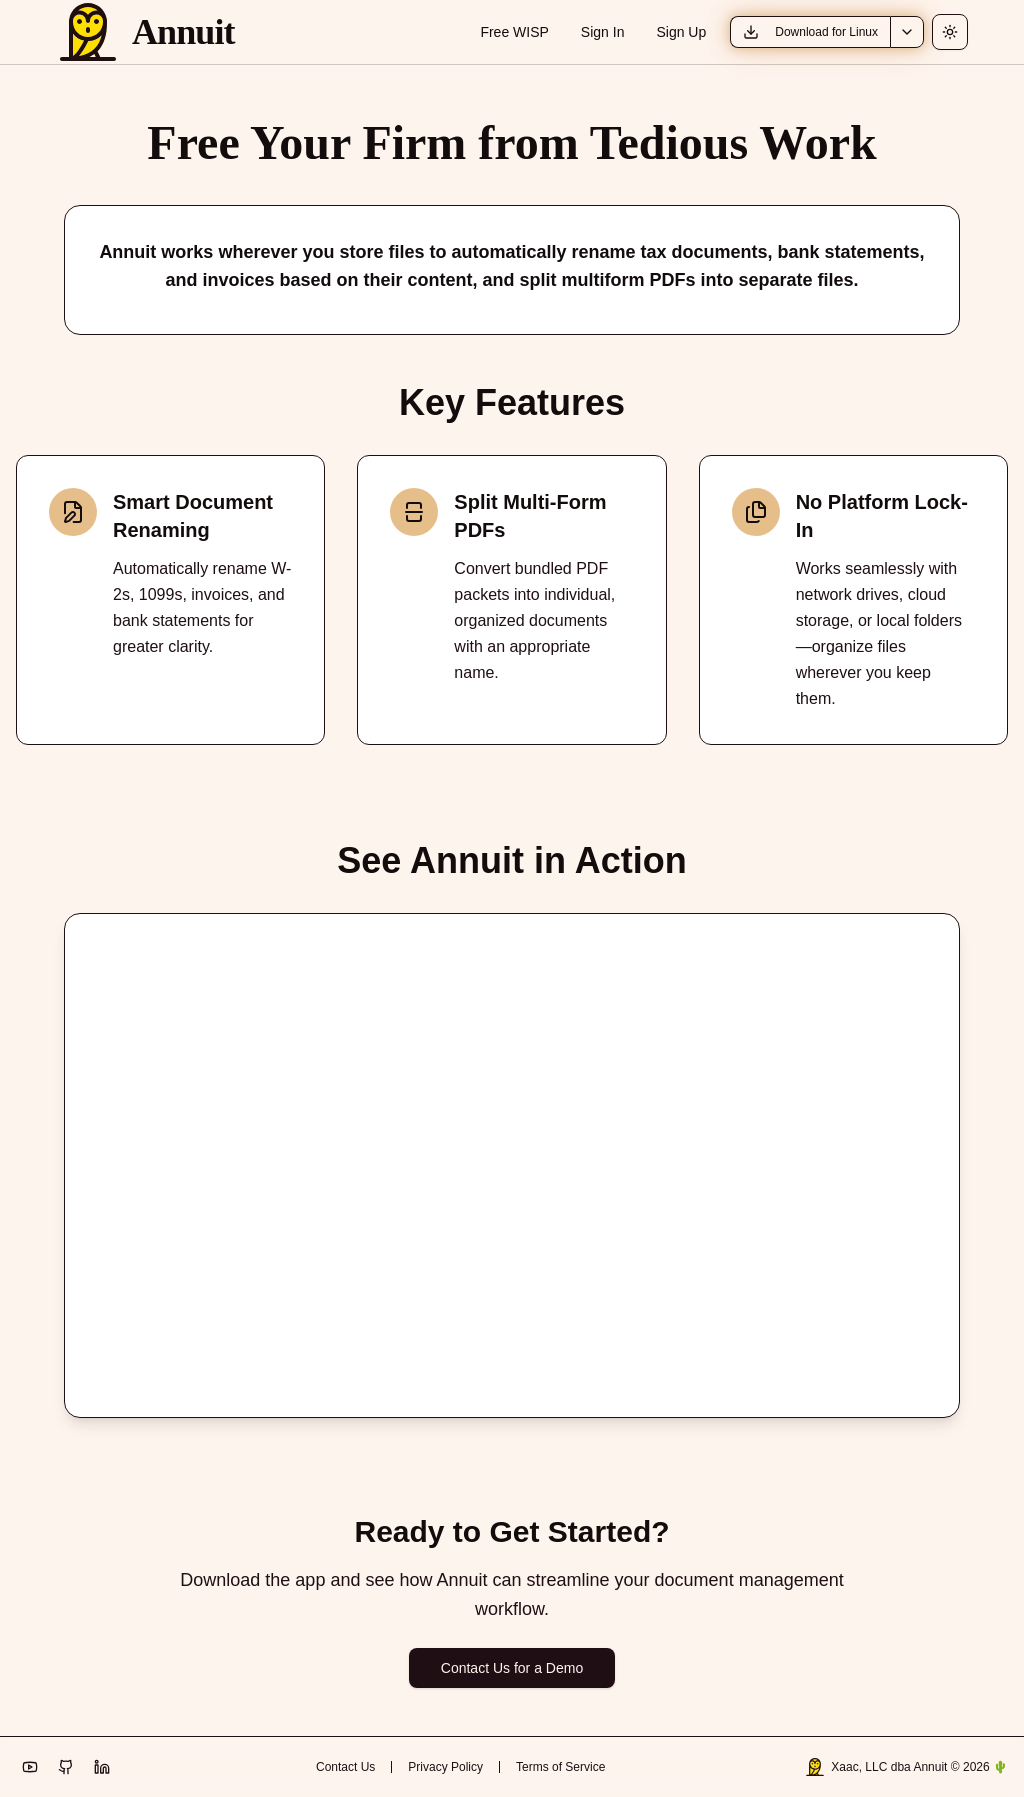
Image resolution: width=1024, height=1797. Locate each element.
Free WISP (514, 32)
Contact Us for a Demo (512, 1668)
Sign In (603, 32)
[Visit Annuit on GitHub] (66, 1767)
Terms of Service (560, 1767)
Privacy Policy (445, 1767)
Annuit (183, 32)
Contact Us (345, 1767)
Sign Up (681, 32)
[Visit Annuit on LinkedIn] (102, 1767)
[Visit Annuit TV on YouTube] (30, 1767)
